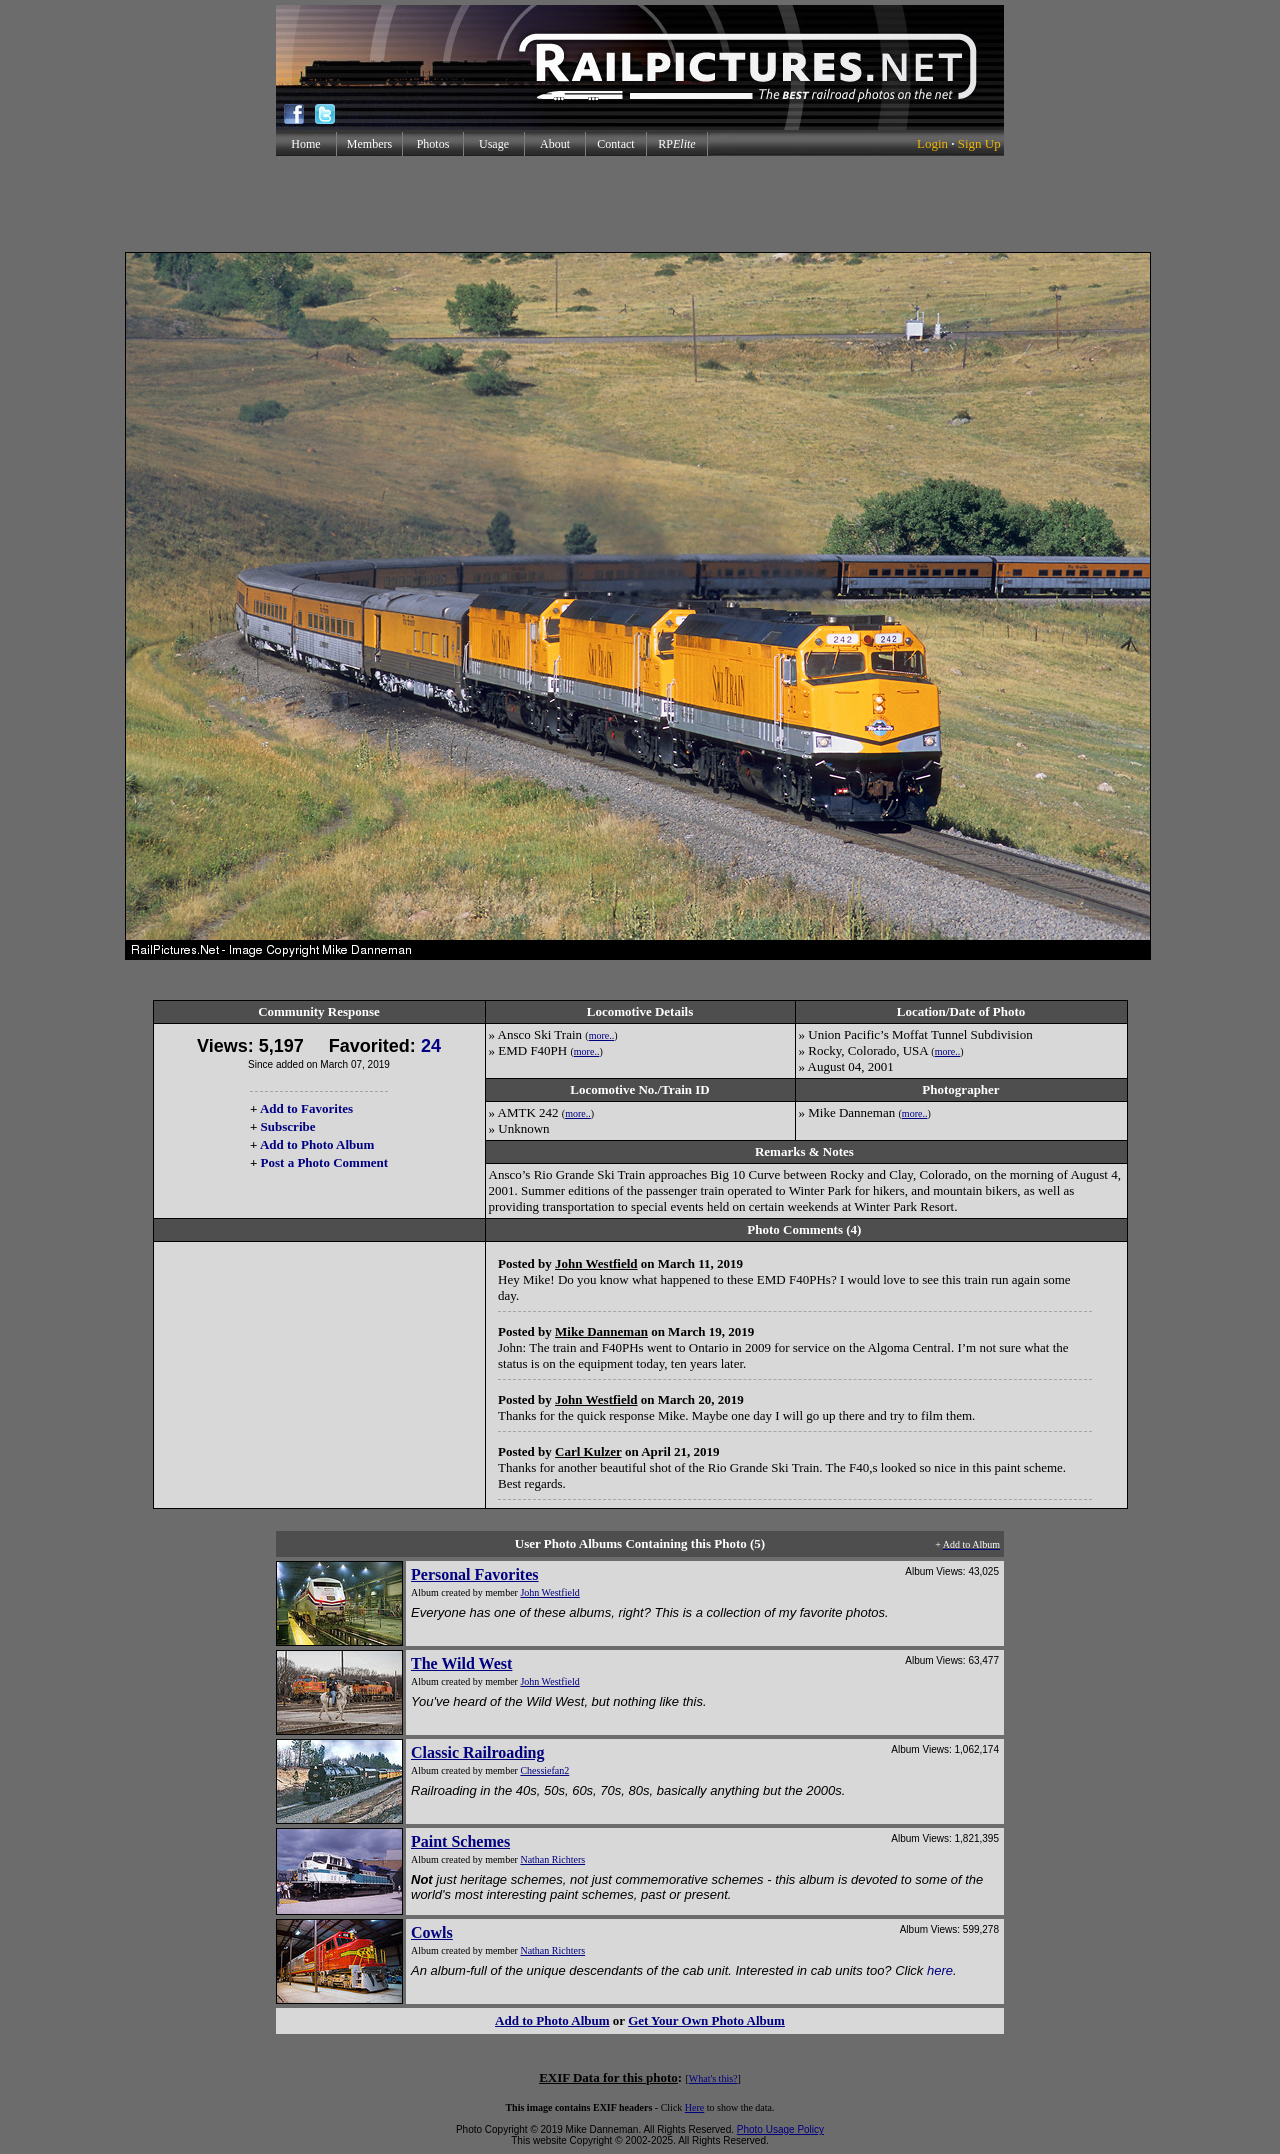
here (940, 1970)
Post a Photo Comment (324, 1162)
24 (431, 1046)
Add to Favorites (306, 1108)
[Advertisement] (640, 204)
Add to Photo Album (317, 1144)
